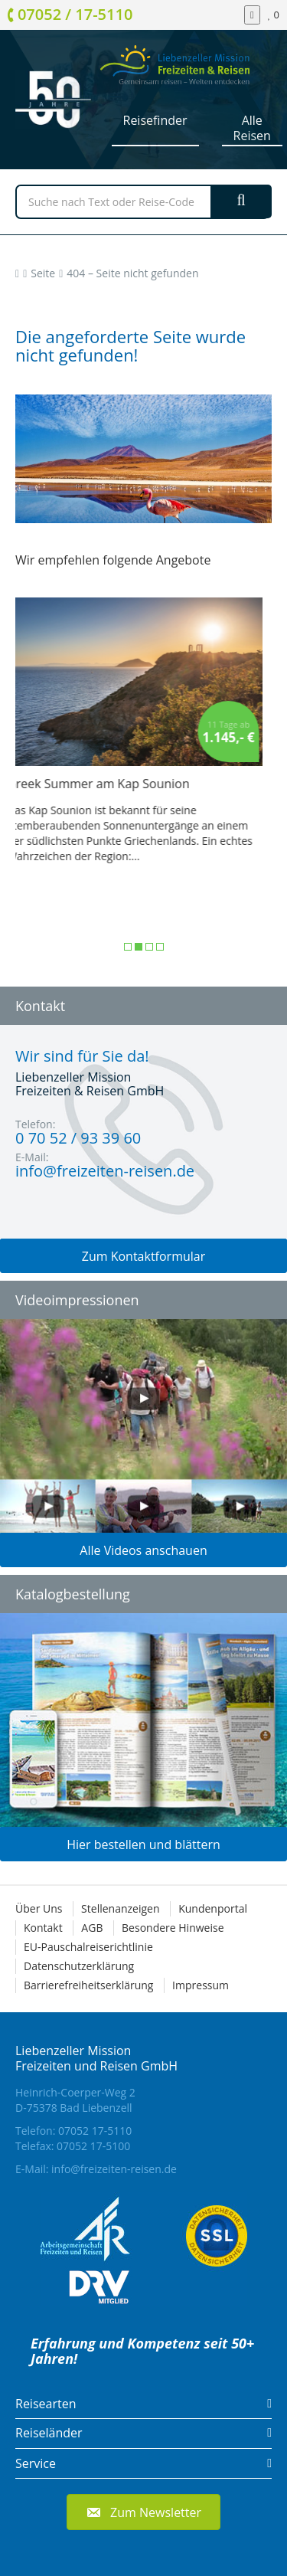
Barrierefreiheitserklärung (88, 1985)
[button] (143, 2512)
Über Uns (38, 1908)
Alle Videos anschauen (143, 1550)
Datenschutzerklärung (79, 1966)
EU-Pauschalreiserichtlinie (88, 1946)
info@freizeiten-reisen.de (114, 2169)
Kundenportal (212, 1908)
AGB (92, 1927)
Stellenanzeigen (120, 1908)
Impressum (200, 1985)
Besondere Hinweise (172, 1927)
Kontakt (43, 1927)
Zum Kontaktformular (144, 1256)
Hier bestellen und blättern (143, 1844)
